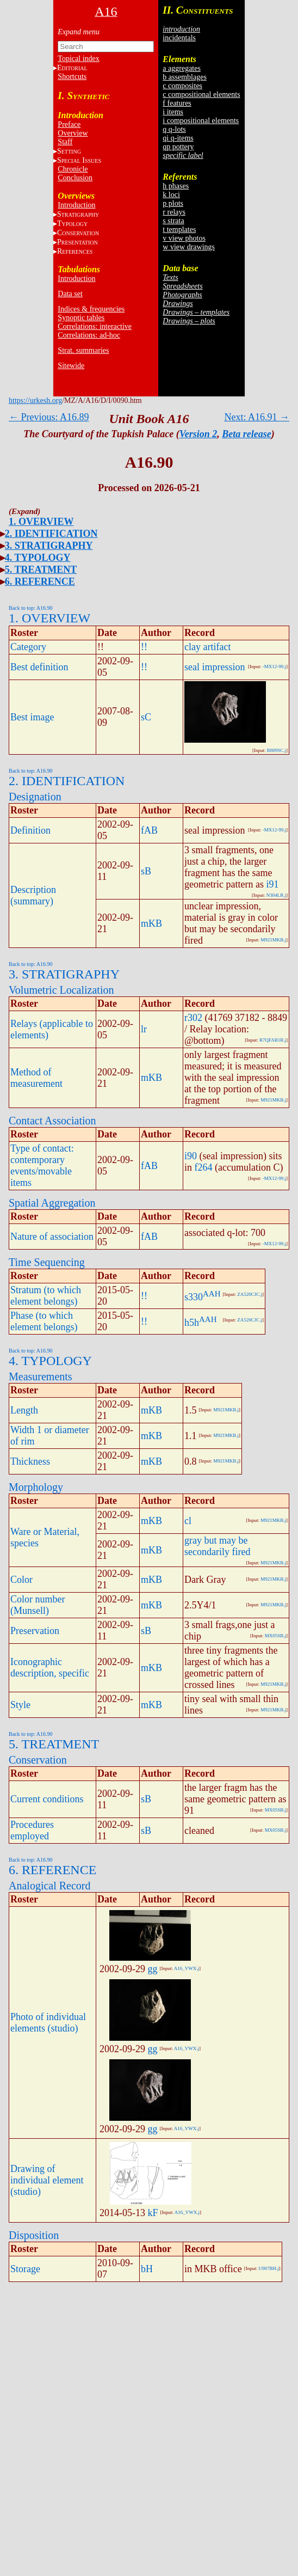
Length (24, 1410)
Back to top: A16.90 (31, 608)
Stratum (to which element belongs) (45, 1295)
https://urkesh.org (35, 400)
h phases (176, 186)
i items (173, 112)
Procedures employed (32, 1830)
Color (21, 1579)
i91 (272, 884)
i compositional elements (201, 121)
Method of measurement (36, 1078)
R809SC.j (276, 750)
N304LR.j (276, 895)
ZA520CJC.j (249, 1294)
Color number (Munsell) (37, 1605)
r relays (174, 212)
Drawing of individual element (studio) (46, 2180)
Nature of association (52, 1236)
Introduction (76, 205)
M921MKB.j (273, 940)
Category (28, 646)
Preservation (34, 1630)
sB (146, 871)
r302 (193, 1017)
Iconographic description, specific (49, 1667)
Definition (30, 830)
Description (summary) (33, 895)
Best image (32, 717)
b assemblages (184, 77)
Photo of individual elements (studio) (48, 2022)
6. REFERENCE (40, 581)
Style (20, 1704)
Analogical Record (50, 1886)
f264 (204, 1167)
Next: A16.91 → (257, 417)
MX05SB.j (275, 1635)
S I (79, 160)
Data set (70, 294)
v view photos (184, 238)
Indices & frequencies (91, 309)
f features (177, 103)
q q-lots (174, 129)
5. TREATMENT (41, 569)
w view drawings (189, 247)
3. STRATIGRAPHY (49, 545)
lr (144, 1029)
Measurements (40, 1376)
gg (153, 1968)
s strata (173, 221)
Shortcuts (72, 76)
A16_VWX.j (186, 1968)
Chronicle (73, 169)
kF (153, 2212)
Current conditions (46, 1799)
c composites (182, 86)
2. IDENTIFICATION (51, 533)
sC (146, 717)
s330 (193, 1297)
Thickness (30, 1461)
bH (147, 2268)
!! (144, 646)
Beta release (246, 434)
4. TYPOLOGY (38, 557)
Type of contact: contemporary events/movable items (42, 1165)
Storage (25, 2268)
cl (187, 1520)
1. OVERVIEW (41, 521)
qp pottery (178, 147)
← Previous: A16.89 (49, 417)
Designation (35, 797)
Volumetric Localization (61, 990)
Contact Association (52, 1121)
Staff (65, 142)
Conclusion (75, 178)
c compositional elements (201, 94)
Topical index (78, 58)
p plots (173, 203)
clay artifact (207, 646)
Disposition (34, 2235)
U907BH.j (268, 2268)
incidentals (179, 38)
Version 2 (198, 434)
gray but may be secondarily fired (217, 1546)
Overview (73, 133)
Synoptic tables (81, 318)
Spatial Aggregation (52, 1203)
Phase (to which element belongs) (43, 1321)
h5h (191, 1322)
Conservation (38, 1760)
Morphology (36, 1487)
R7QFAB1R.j (272, 1040)
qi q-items (178, 138)
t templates (179, 229)
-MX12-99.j (274, 666)
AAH (212, 1293)
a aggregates (182, 68)
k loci (171, 195)
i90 (190, 1156)
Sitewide (71, 366)
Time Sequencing (47, 1262)
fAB (149, 830)
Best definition (39, 667)
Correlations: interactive (95, 326)
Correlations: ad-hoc (89, 335)
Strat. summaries (83, 350)
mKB (151, 923)
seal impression (214, 667)
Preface (69, 124)
